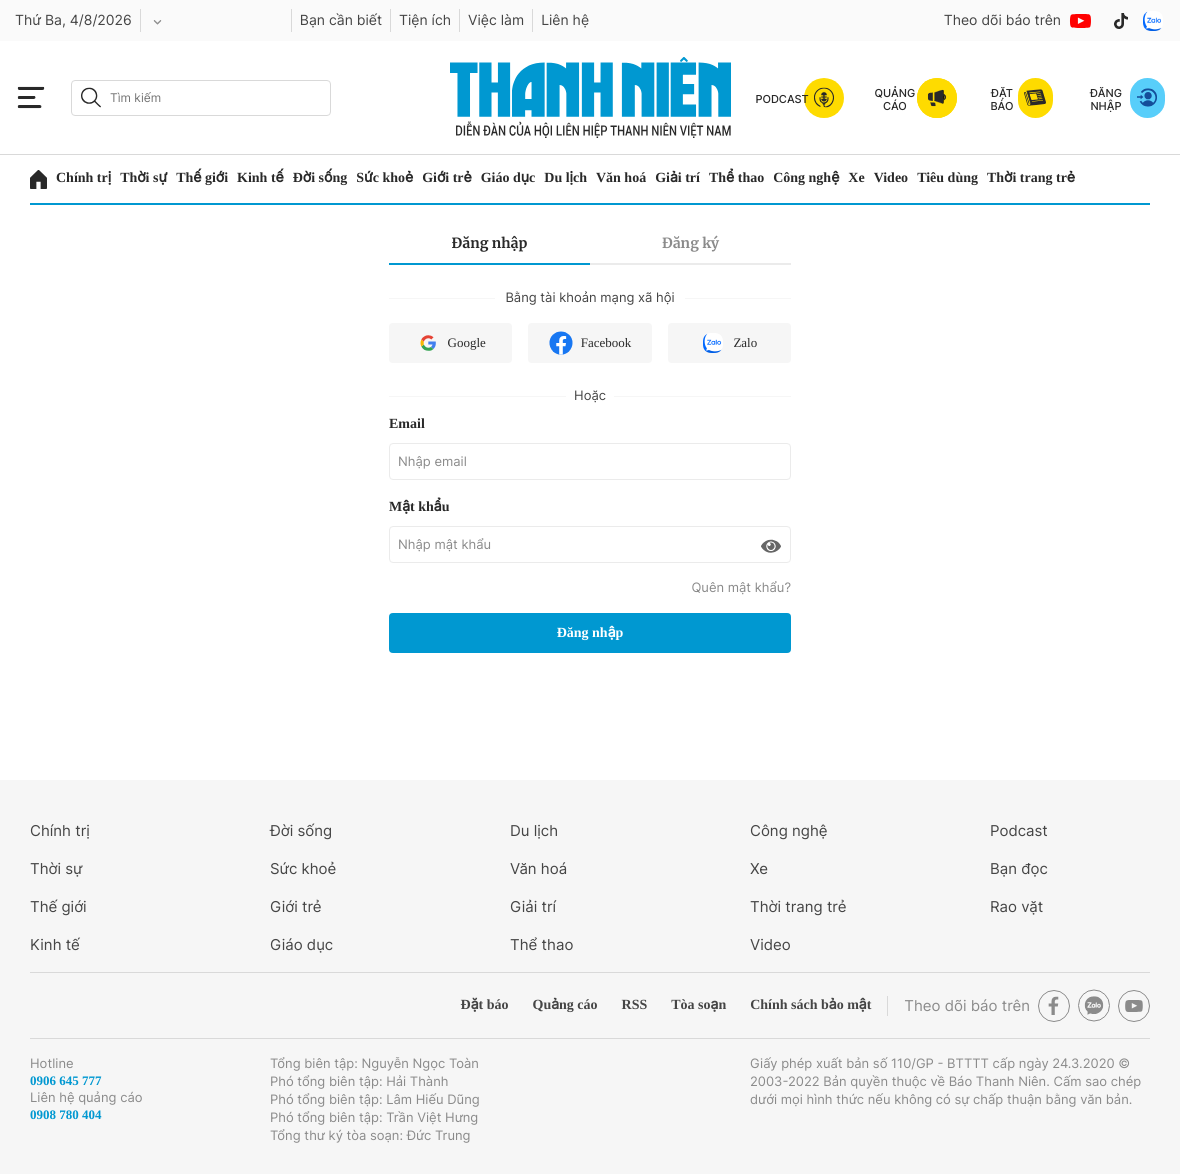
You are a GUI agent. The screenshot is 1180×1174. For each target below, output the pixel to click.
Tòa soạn (698, 1005)
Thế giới (202, 178)
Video (891, 178)
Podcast (1019, 830)
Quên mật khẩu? (741, 588)
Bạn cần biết (341, 20)
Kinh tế (260, 178)
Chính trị (83, 178)
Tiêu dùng (947, 178)
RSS (635, 1005)
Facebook (590, 343)
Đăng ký (690, 243)
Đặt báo (485, 1005)
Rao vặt (1016, 906)
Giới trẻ (447, 178)
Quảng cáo (565, 1005)
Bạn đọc (1019, 868)
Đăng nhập (490, 243)
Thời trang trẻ (1031, 178)
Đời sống (320, 178)
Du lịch (565, 178)
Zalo (729, 343)
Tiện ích (425, 20)
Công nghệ (806, 178)
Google (451, 343)
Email (407, 424)
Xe (856, 178)
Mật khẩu (419, 507)
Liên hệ (565, 20)
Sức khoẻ (384, 178)
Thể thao (736, 178)
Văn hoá (621, 178)
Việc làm (496, 20)
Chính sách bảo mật (810, 1005)
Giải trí (677, 178)
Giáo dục (508, 178)
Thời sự (143, 178)
